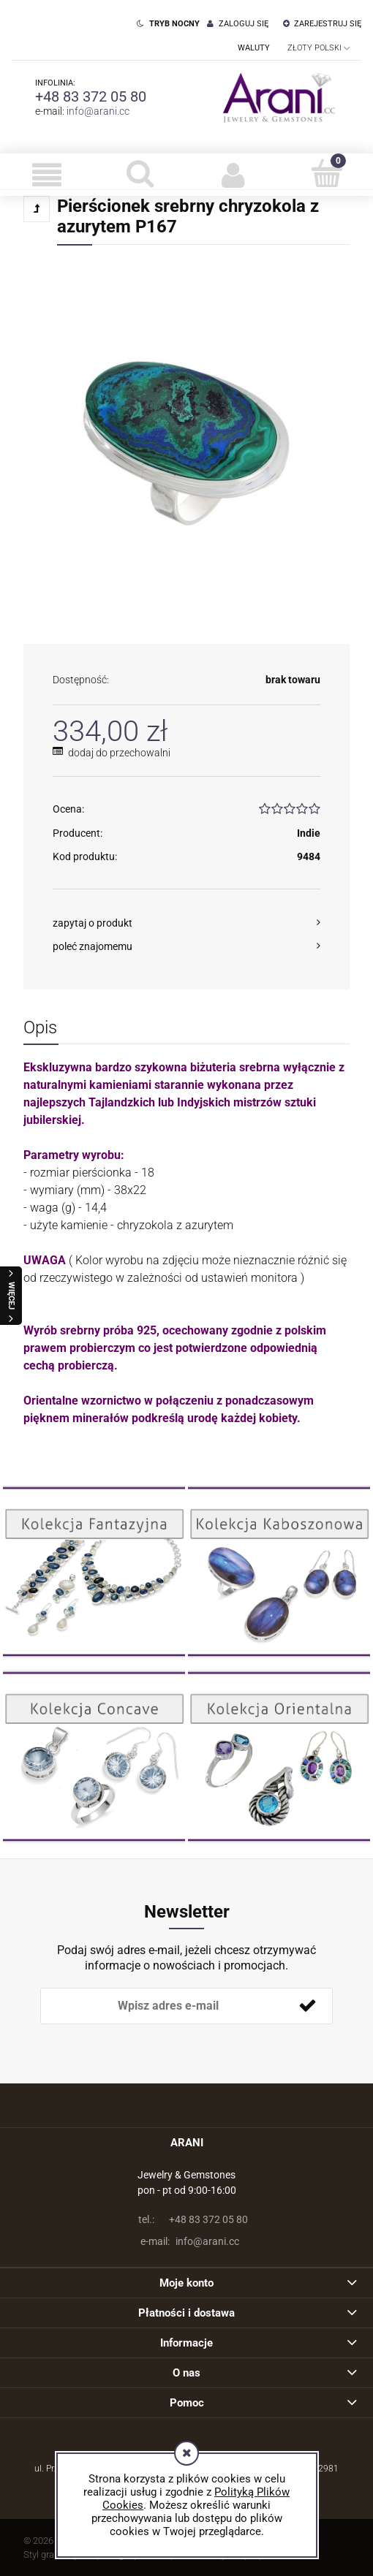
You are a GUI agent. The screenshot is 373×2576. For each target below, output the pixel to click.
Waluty (254, 48)
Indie (308, 833)
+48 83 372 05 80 (90, 96)
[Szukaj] (140, 173)
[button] (47, 174)
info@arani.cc (98, 111)
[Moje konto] (233, 174)
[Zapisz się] (307, 2006)
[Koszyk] (327, 173)
